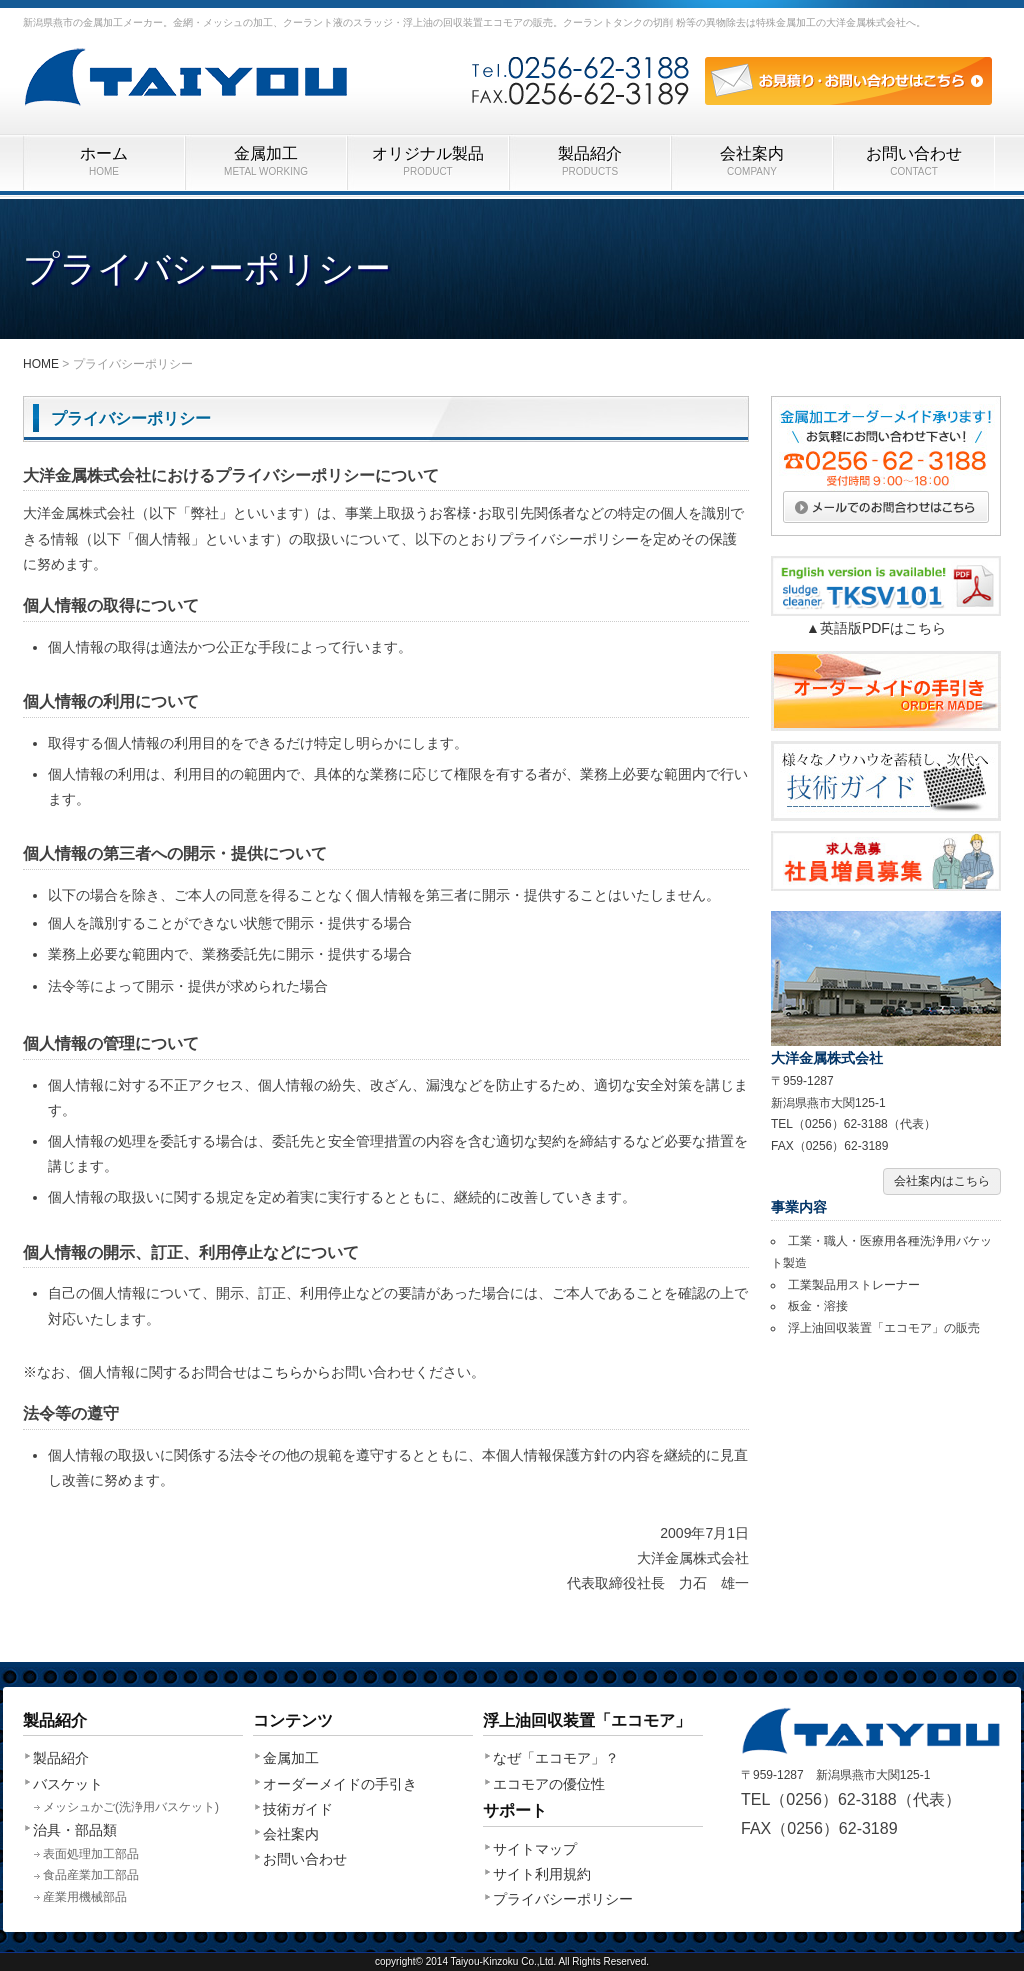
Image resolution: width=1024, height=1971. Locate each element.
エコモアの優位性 (549, 1784)
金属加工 (266, 161)
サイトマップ (535, 1849)
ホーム (104, 161)
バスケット (68, 1784)
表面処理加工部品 (91, 1854)
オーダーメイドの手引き (340, 1784)
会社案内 (752, 161)
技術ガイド (298, 1809)
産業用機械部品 (85, 1897)
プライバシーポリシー (563, 1899)
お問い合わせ (914, 161)
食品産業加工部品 (91, 1875)
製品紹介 (590, 161)
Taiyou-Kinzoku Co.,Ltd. (504, 1961)
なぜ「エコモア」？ (556, 1758)
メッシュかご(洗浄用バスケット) (131, 1807)
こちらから (296, 1372)
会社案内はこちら (942, 1181)
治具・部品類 (75, 1830)
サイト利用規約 (542, 1874)
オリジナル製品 (428, 161)
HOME (41, 364)
